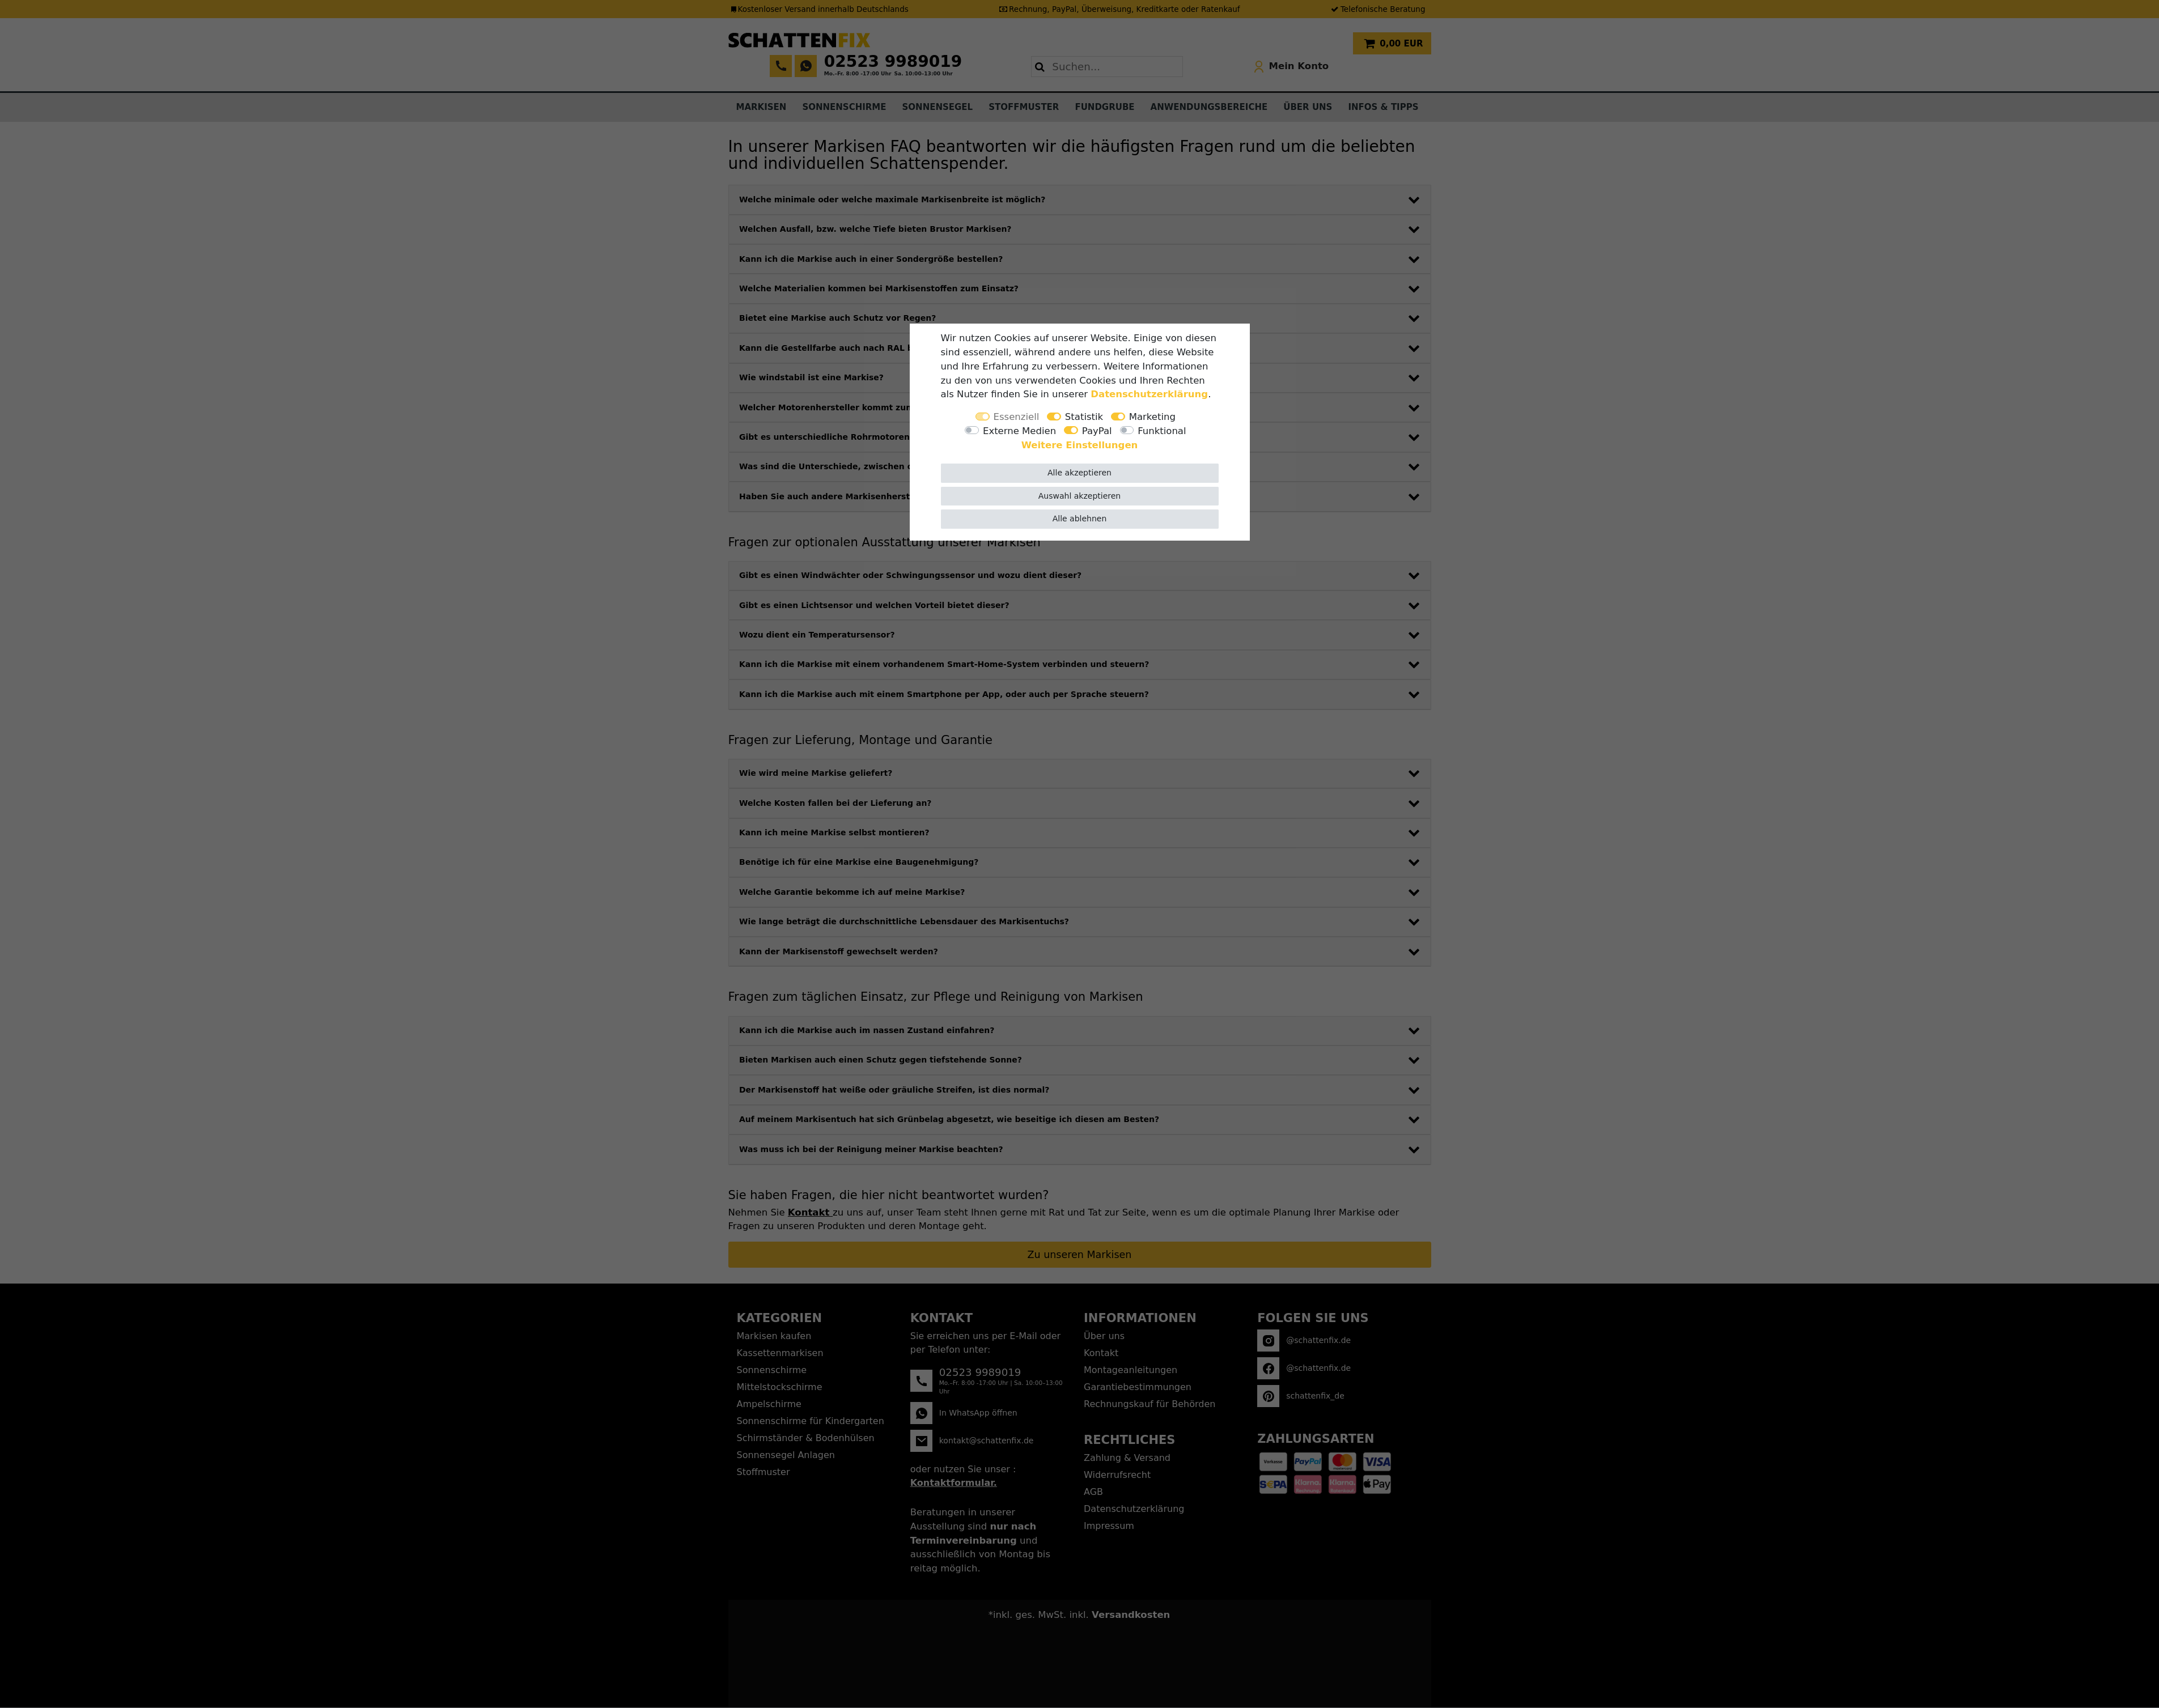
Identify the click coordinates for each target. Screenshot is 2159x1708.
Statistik (1084, 416)
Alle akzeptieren (1079, 472)
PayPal (1097, 431)
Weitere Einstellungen (1079, 445)
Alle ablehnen (1080, 518)
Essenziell (1017, 416)
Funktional (1162, 431)
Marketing (1152, 416)
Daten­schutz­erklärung (1149, 394)
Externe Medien (1019, 431)
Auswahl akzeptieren (1079, 495)
